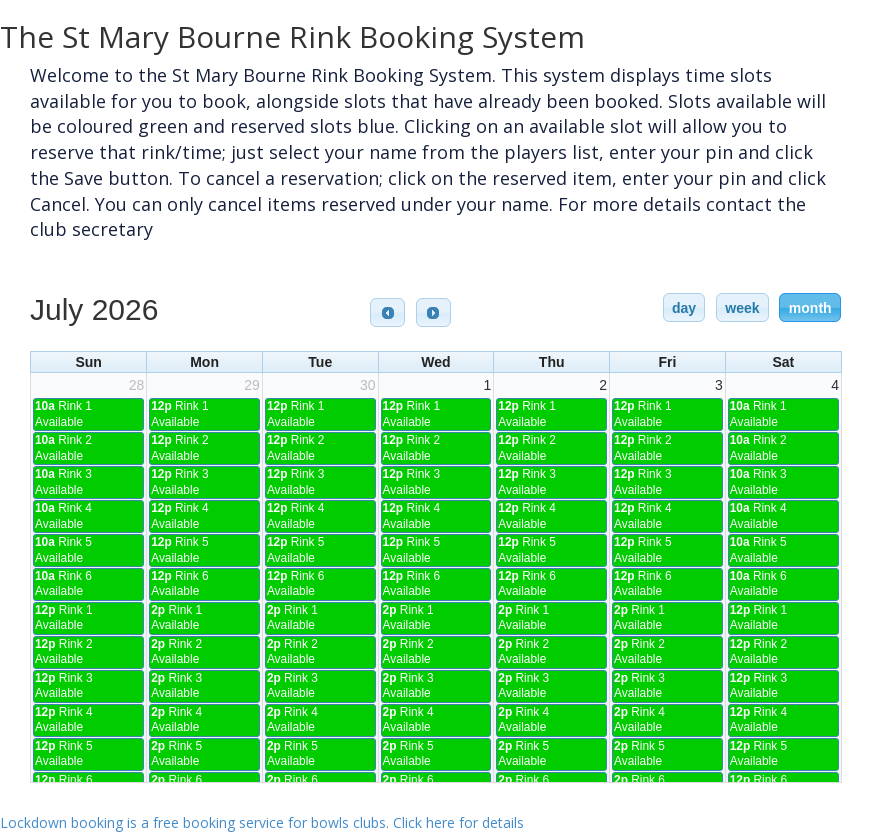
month (810, 308)
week (742, 308)
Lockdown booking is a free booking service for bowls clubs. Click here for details (262, 822)
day (684, 308)
